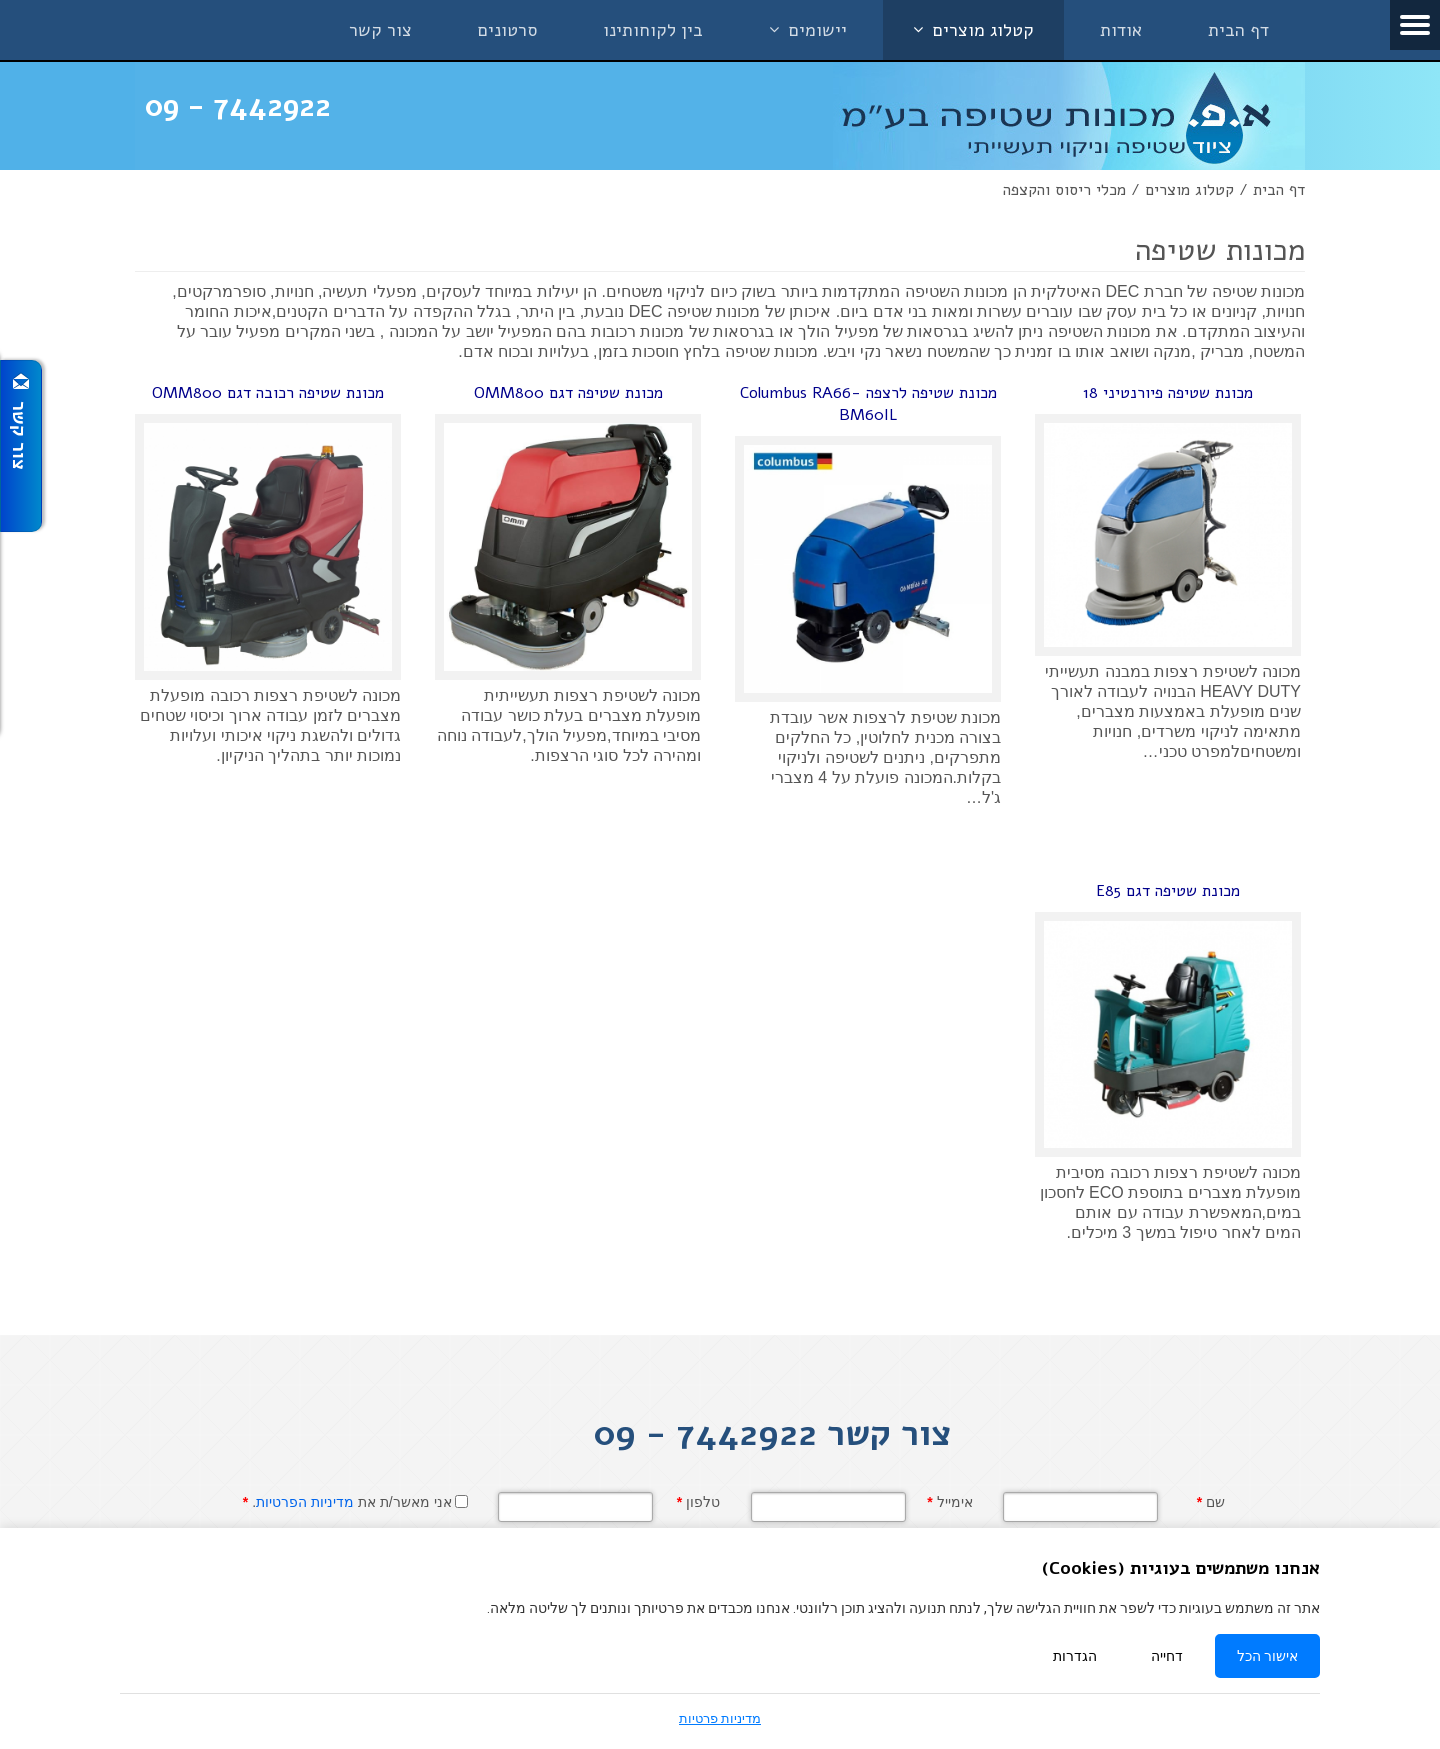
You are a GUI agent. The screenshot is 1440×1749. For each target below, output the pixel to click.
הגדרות (1075, 1656)
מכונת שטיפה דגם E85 (1168, 891)
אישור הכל (1267, 1656)
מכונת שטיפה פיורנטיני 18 (1168, 393)
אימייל (949, 1502)
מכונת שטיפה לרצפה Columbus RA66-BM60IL (868, 404)
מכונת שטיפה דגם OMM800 (568, 393)
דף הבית (1279, 190)
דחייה (1167, 1656)
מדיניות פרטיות (720, 1718)
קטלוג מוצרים (1189, 190)
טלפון (698, 1502)
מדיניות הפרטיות (305, 1502)
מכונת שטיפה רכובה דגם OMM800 (268, 393)
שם (1211, 1502)
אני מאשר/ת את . (347, 1502)
